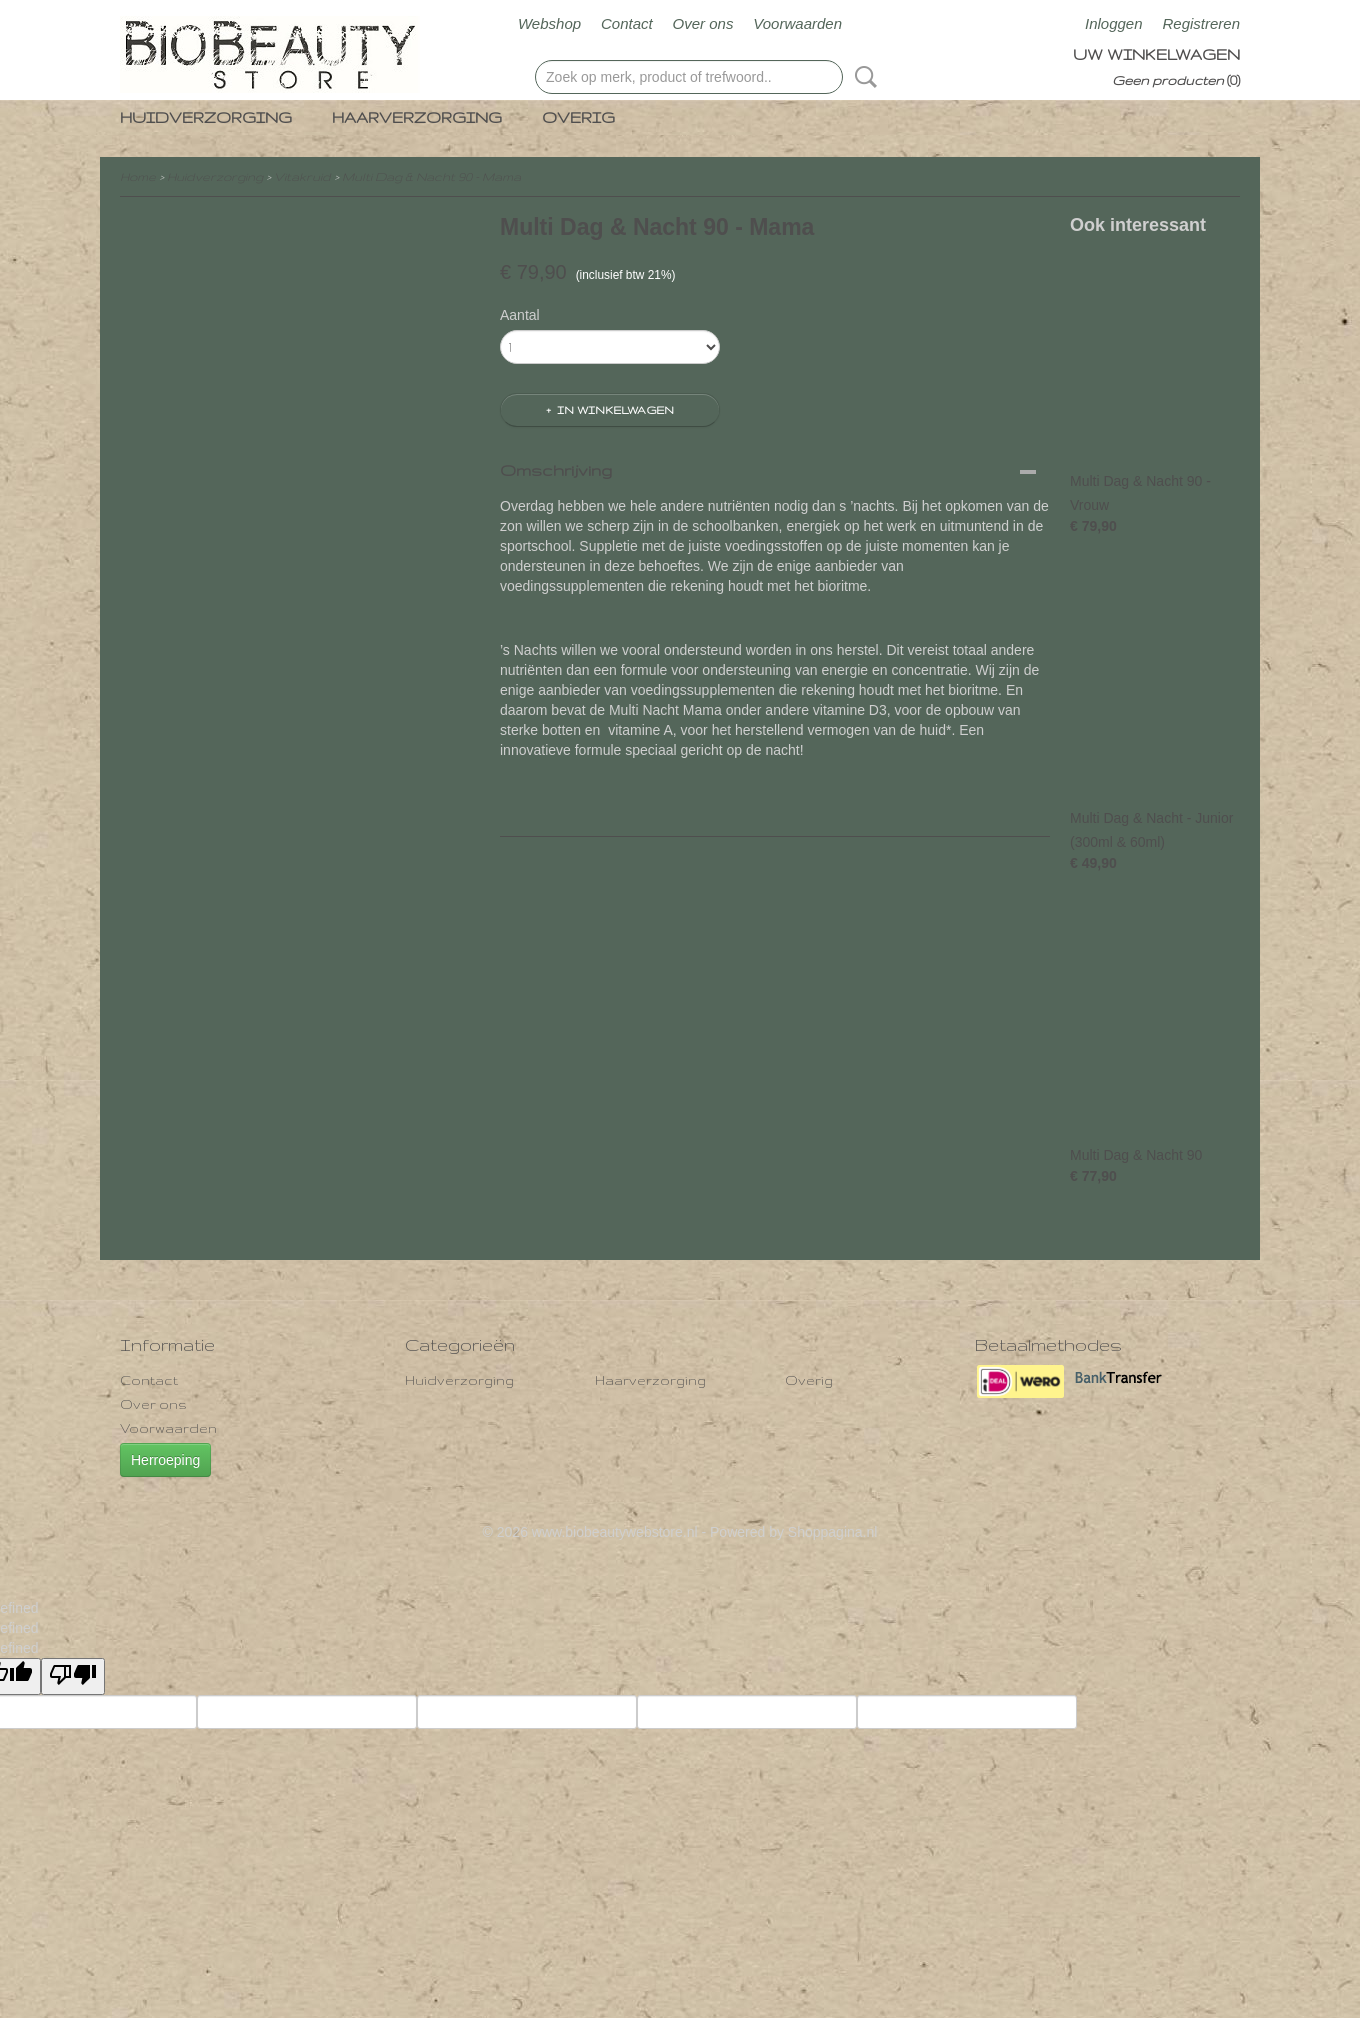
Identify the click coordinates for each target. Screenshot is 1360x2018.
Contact (627, 23)
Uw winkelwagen (1156, 54)
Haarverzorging (417, 117)
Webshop (549, 23)
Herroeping (165, 1460)
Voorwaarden (797, 23)
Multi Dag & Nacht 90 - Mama (431, 176)
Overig (578, 117)
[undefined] (73, 1676)
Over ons (703, 23)
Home (138, 176)
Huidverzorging (206, 117)
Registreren (1201, 23)
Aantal (520, 315)
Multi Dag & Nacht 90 (1136, 1155)
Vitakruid (302, 176)
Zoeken (862, 77)
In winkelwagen (615, 410)
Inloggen (1114, 23)
